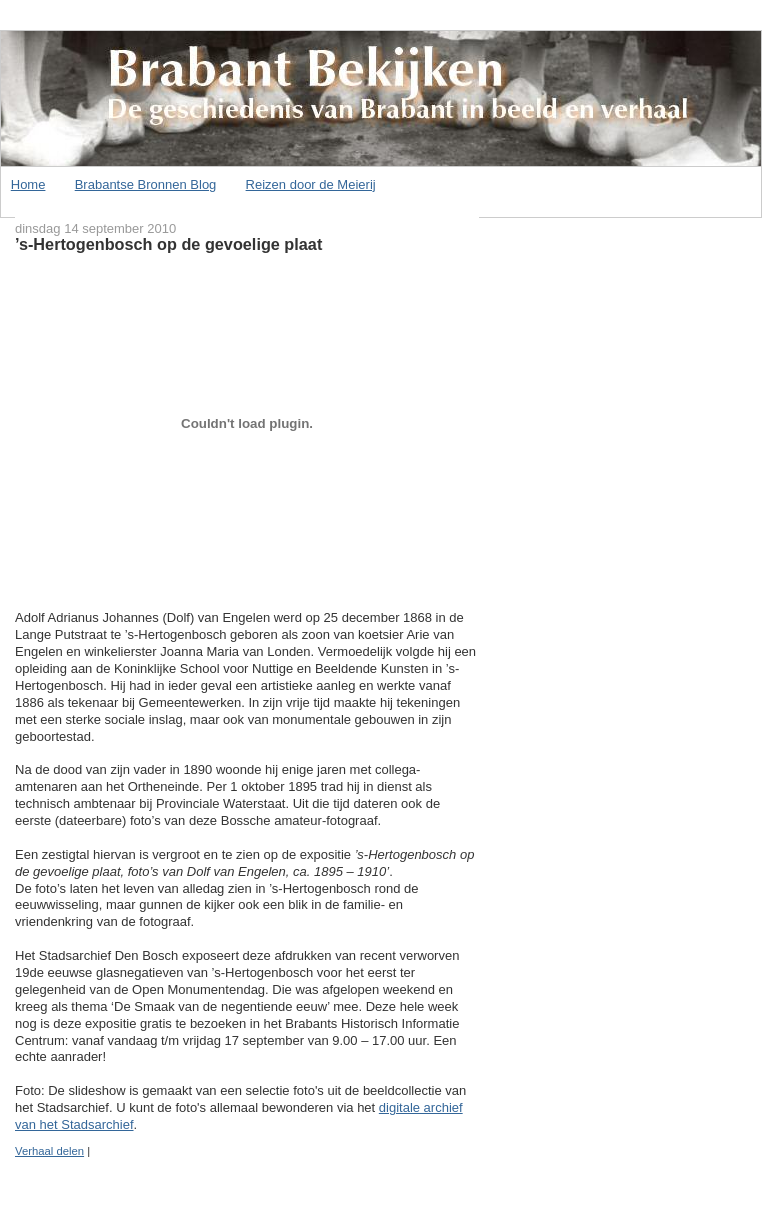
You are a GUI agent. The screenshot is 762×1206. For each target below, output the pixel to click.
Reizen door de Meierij (311, 184)
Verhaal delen (49, 1151)
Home (28, 184)
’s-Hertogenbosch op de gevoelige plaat (168, 244)
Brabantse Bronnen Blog (146, 184)
